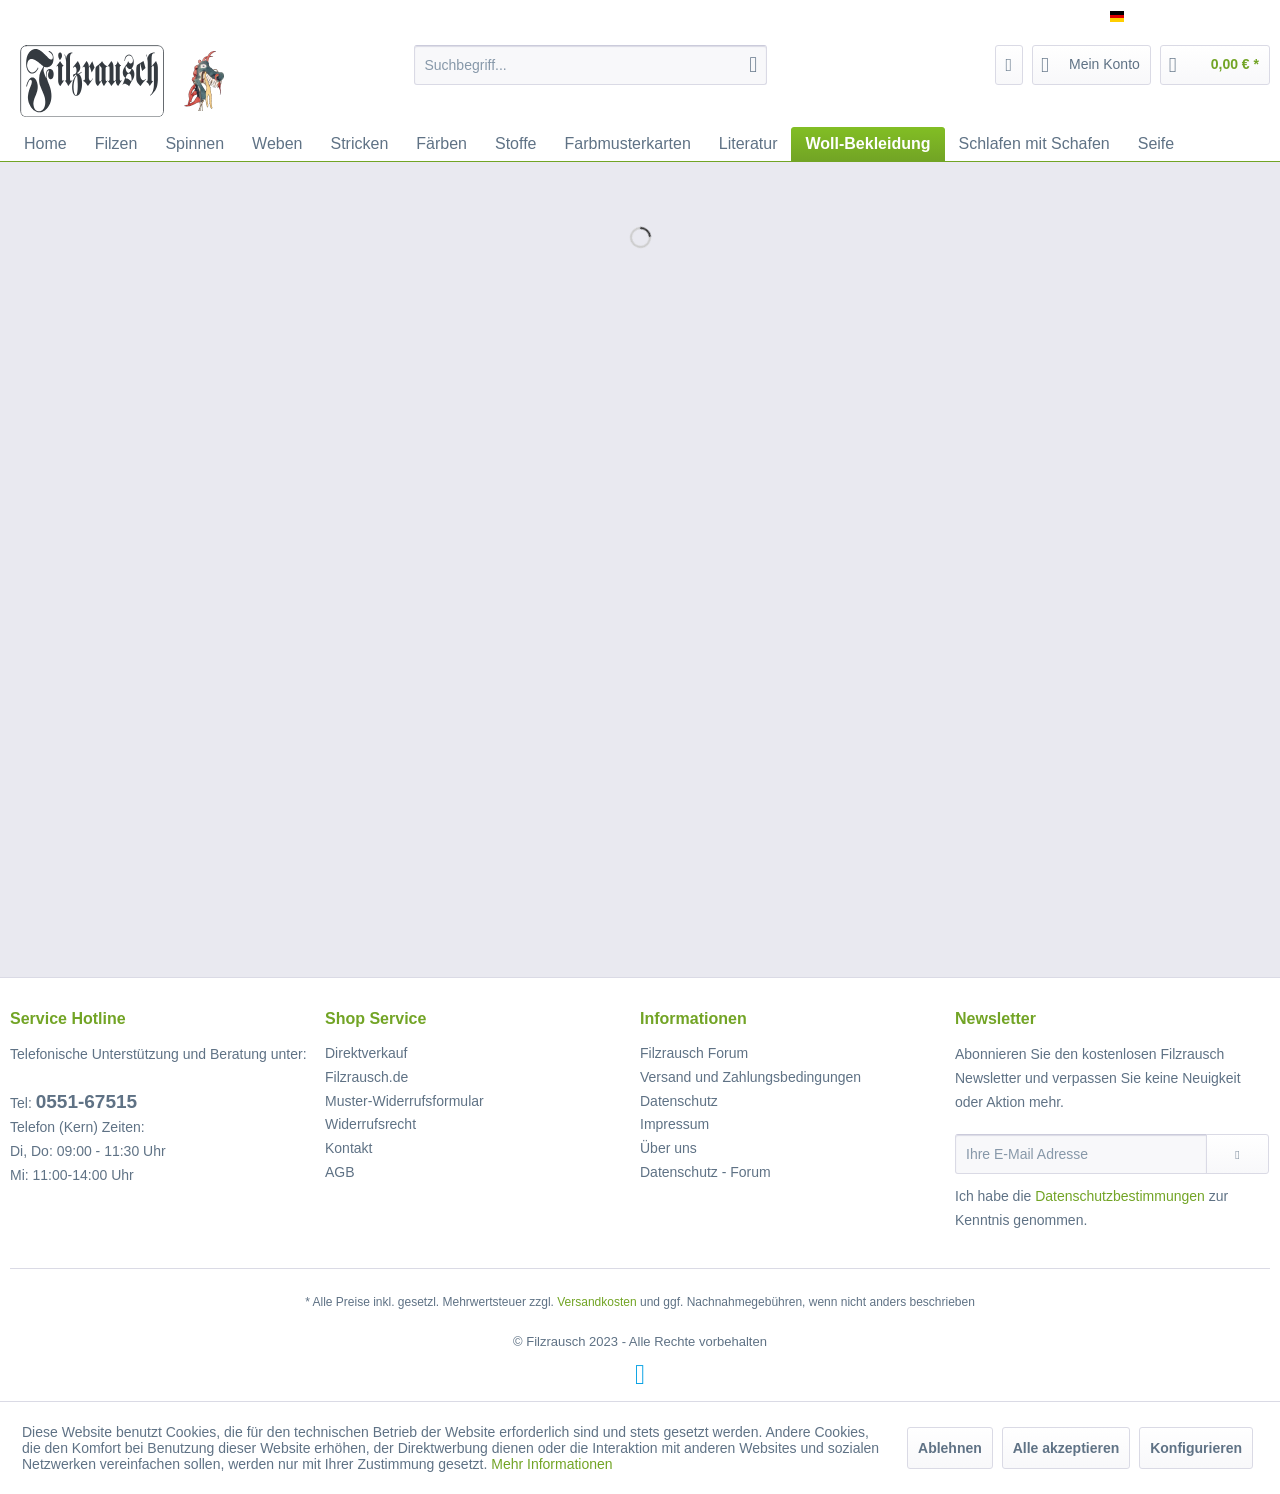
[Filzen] (116, 144)
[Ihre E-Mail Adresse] (1081, 1154)
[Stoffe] (516, 144)
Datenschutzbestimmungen (1120, 1196)
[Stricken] (360, 144)
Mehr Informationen (551, 1464)
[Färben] (441, 144)
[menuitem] (590, 65)
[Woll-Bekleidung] (867, 144)
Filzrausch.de (366, 1077)
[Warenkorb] (1215, 65)
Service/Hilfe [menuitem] (1217, 16)
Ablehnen (950, 1448)
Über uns (668, 1148)
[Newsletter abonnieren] (1237, 1154)
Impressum (674, 1124)
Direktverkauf (366, 1053)
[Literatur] (748, 144)
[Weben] (277, 144)
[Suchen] (753, 65)
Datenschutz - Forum (705, 1172)
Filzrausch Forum (694, 1053)
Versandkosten (596, 1302)
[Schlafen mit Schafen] (1034, 144)
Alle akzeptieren (1066, 1448)
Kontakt (348, 1148)
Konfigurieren (1196, 1448)
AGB (340, 1172)
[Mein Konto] (1091, 65)
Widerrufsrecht (370, 1124)
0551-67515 (86, 1101)
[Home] (45, 144)
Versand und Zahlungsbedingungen (750, 1077)
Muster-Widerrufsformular (404, 1101)
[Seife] (1156, 144)
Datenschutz (679, 1101)
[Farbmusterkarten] (628, 144)
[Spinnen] (194, 144)
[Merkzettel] (1009, 65)
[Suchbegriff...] (590, 65)
